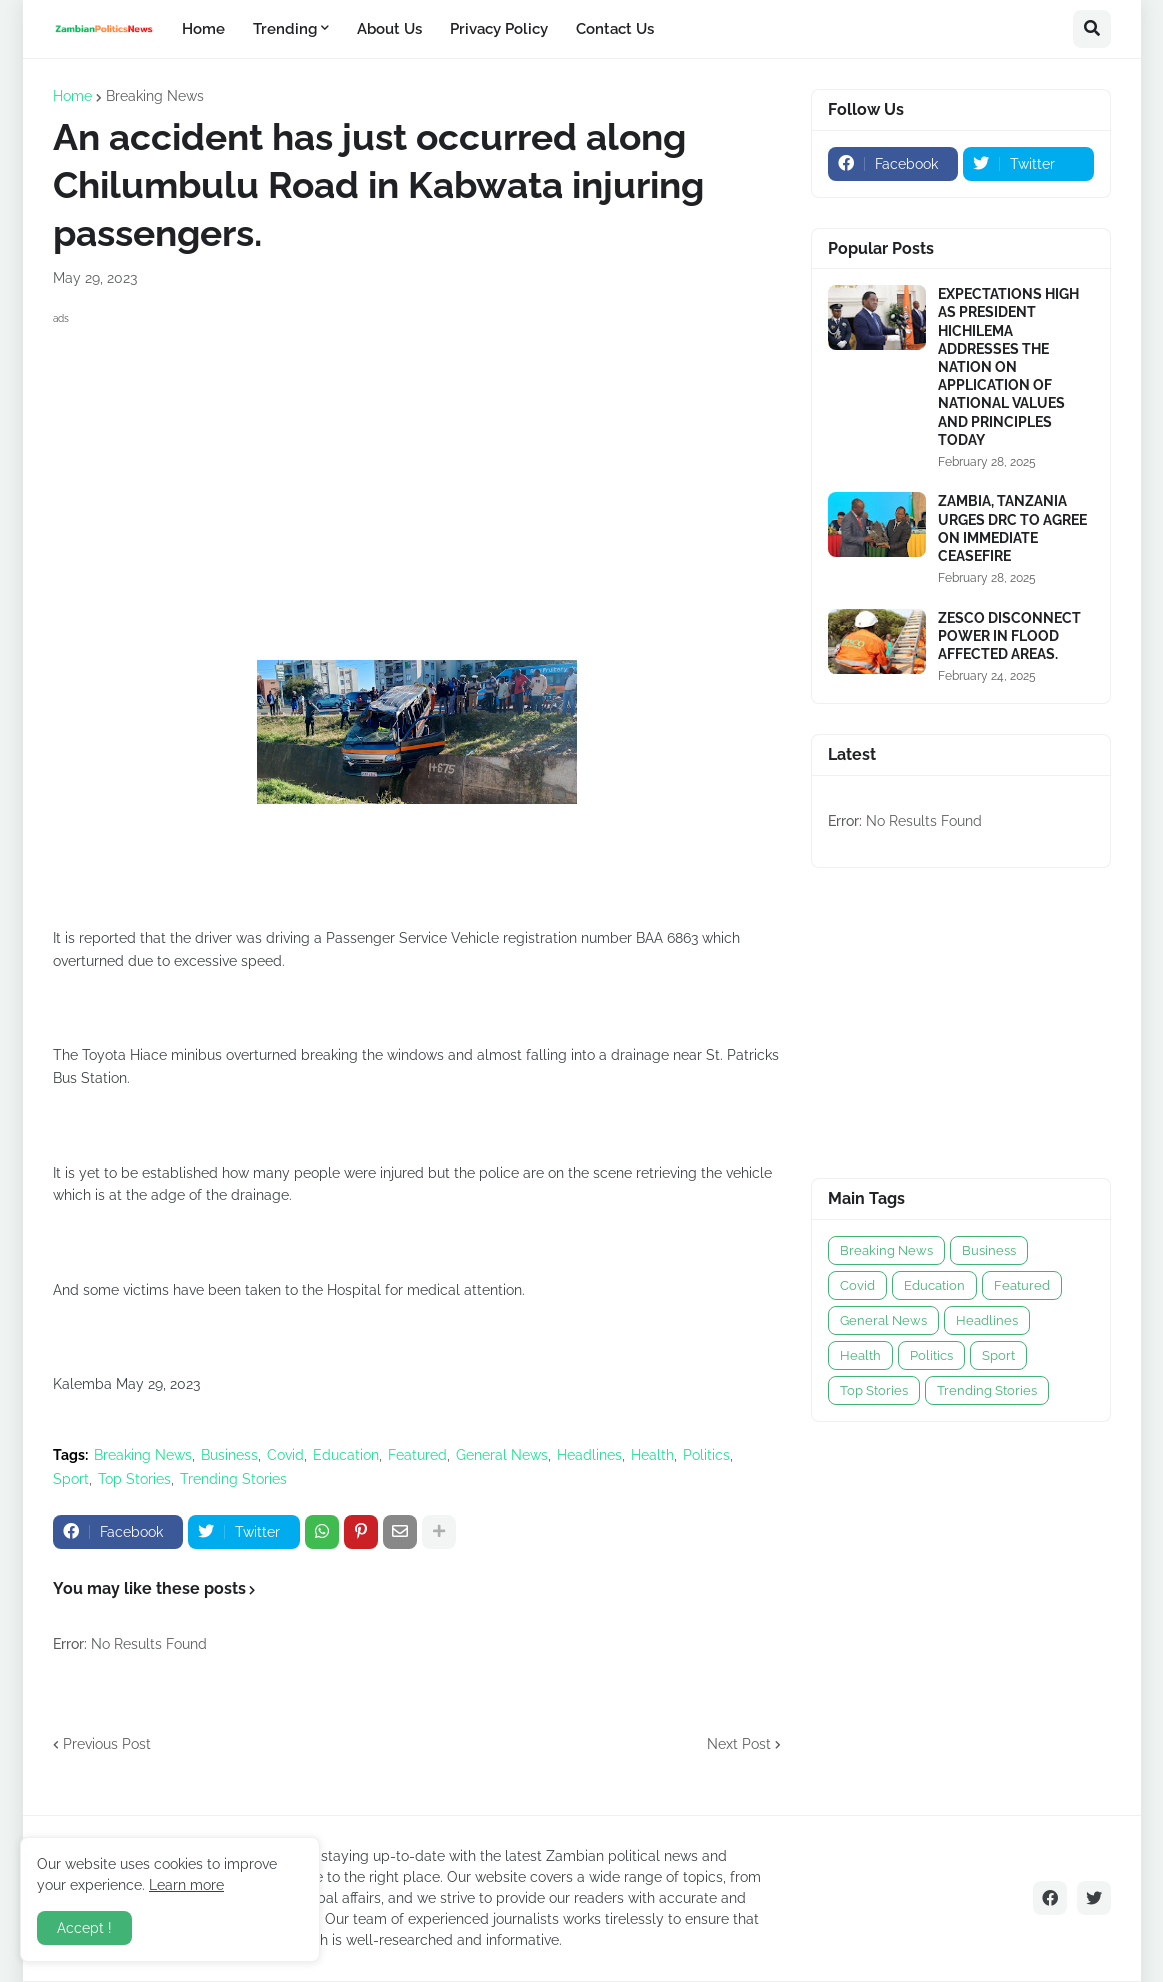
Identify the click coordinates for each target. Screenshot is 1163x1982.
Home (72, 96)
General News (502, 1455)
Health (652, 1455)
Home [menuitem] (203, 29)
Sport (71, 1479)
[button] (1092, 29)
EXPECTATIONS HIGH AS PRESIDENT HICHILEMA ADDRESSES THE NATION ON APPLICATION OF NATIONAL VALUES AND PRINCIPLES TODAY (1008, 367)
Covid (285, 1455)
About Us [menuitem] (389, 29)
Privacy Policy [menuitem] (499, 29)
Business (229, 1455)
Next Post (739, 1744)
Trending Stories (233, 1479)
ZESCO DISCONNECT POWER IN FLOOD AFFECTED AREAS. (1009, 636)
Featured (417, 1455)
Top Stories (134, 1479)
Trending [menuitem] (285, 29)
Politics (706, 1455)
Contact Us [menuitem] (615, 29)
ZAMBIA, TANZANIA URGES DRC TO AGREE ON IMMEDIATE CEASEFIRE (1012, 528)
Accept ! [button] (84, 1928)
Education (346, 1455)
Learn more (186, 1885)
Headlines (589, 1455)
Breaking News (155, 96)
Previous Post (107, 1744)
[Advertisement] (417, 470)
